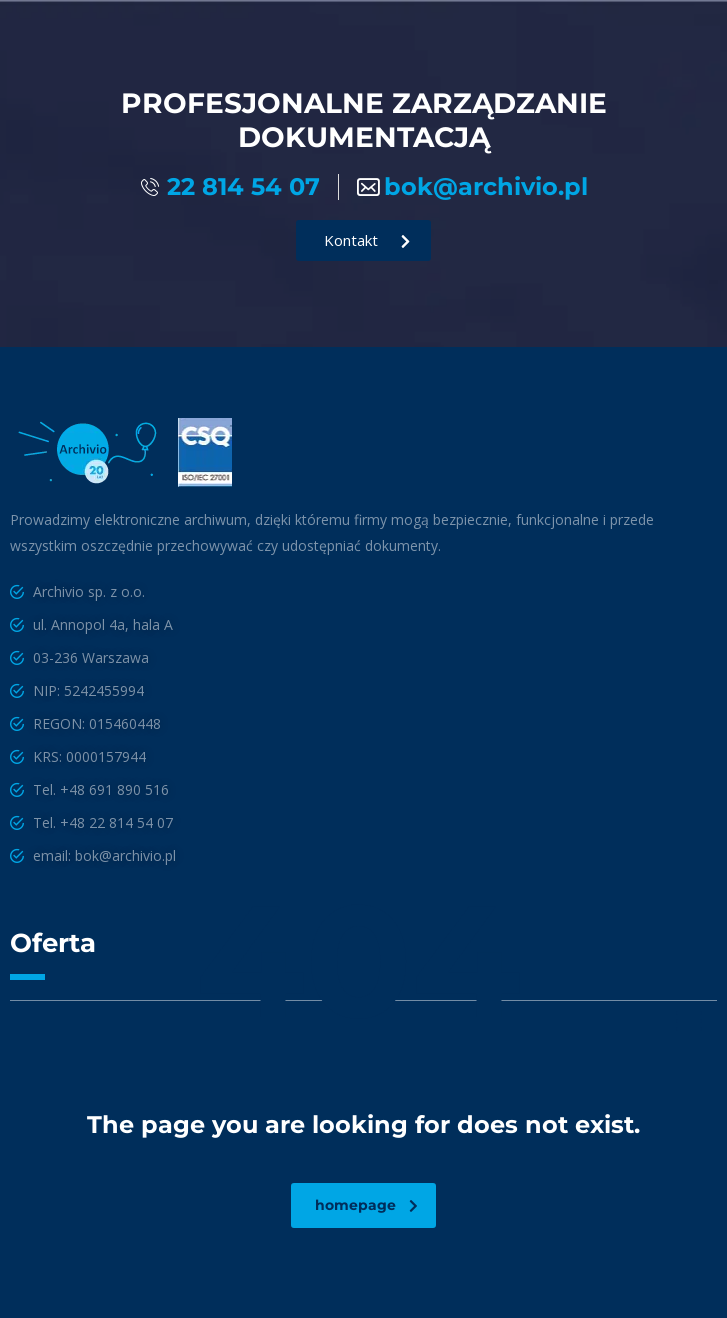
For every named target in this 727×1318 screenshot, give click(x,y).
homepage (366, 1205)
